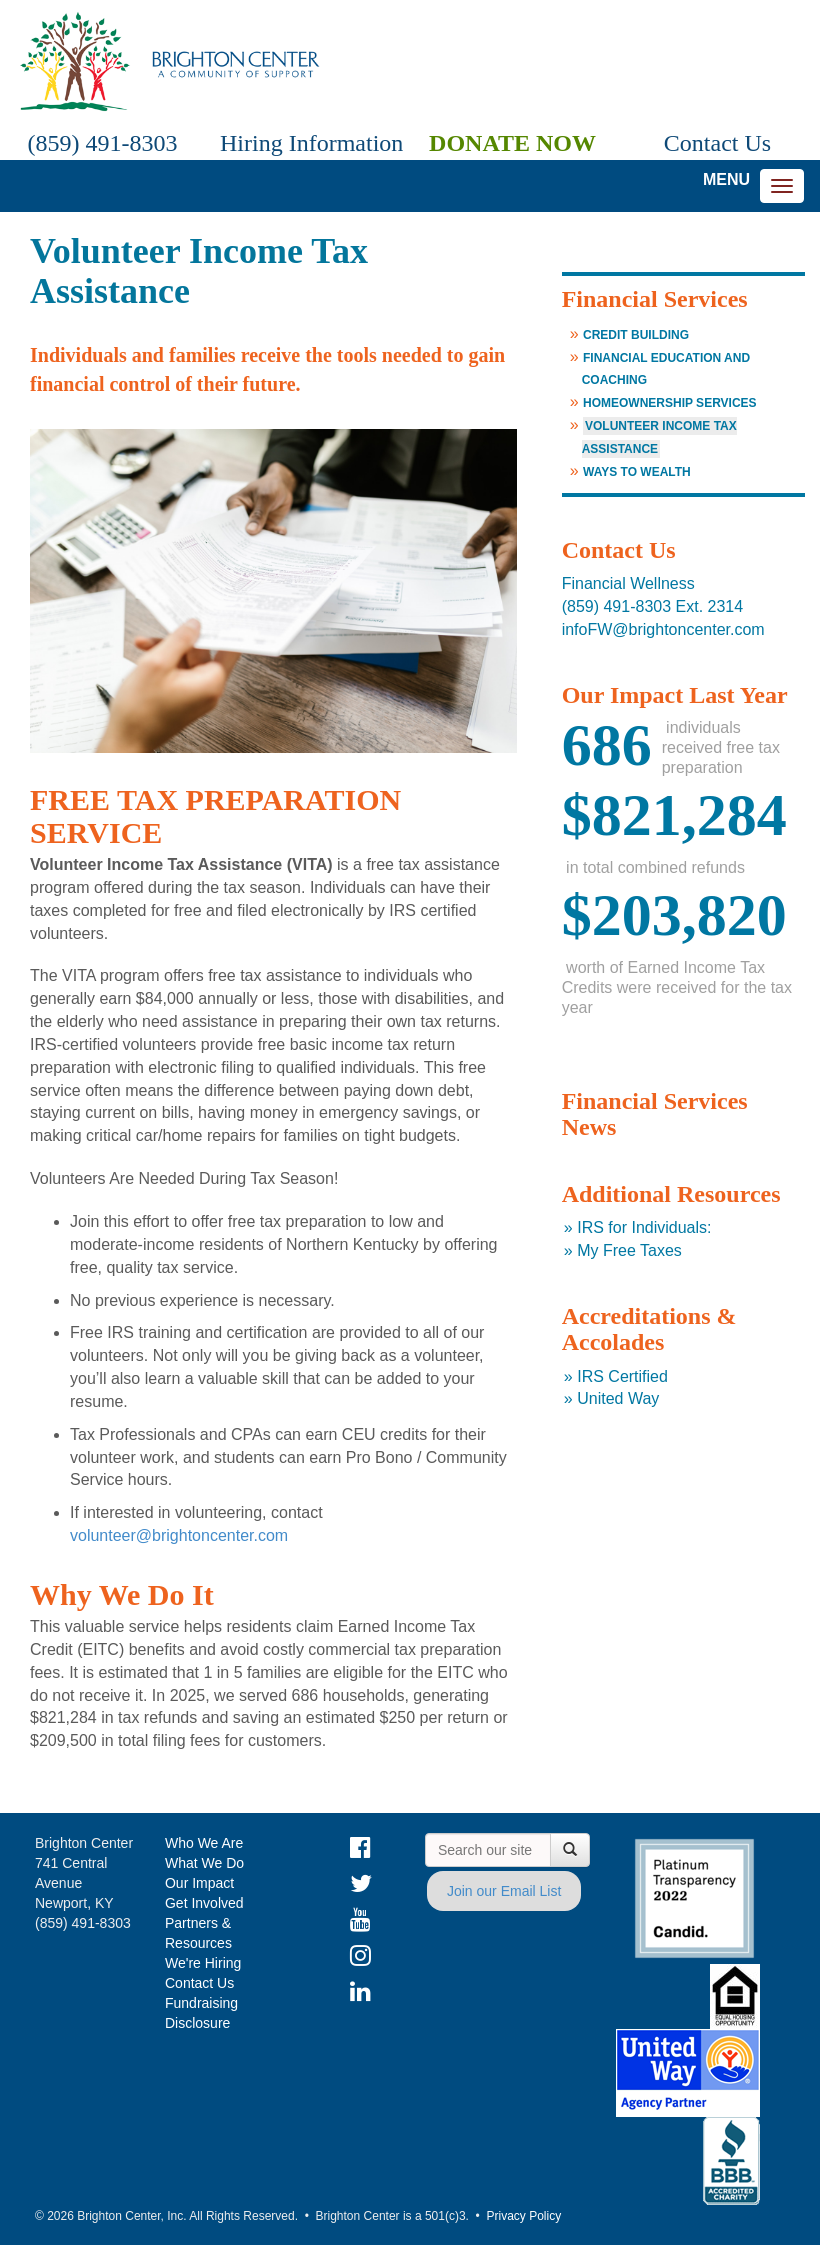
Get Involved (204, 1903)
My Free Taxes (629, 1250)
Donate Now (512, 143)
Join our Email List (504, 1891)
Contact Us (717, 143)
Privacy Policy (523, 2216)
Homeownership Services (670, 403)
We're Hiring (203, 1963)
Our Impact (199, 1883)
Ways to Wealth (637, 472)
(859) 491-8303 (103, 143)
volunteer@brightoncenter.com (181, 1535)
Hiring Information (307, 143)
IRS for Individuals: (644, 1227)
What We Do (204, 1863)
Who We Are (204, 1843)
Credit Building (636, 335)
